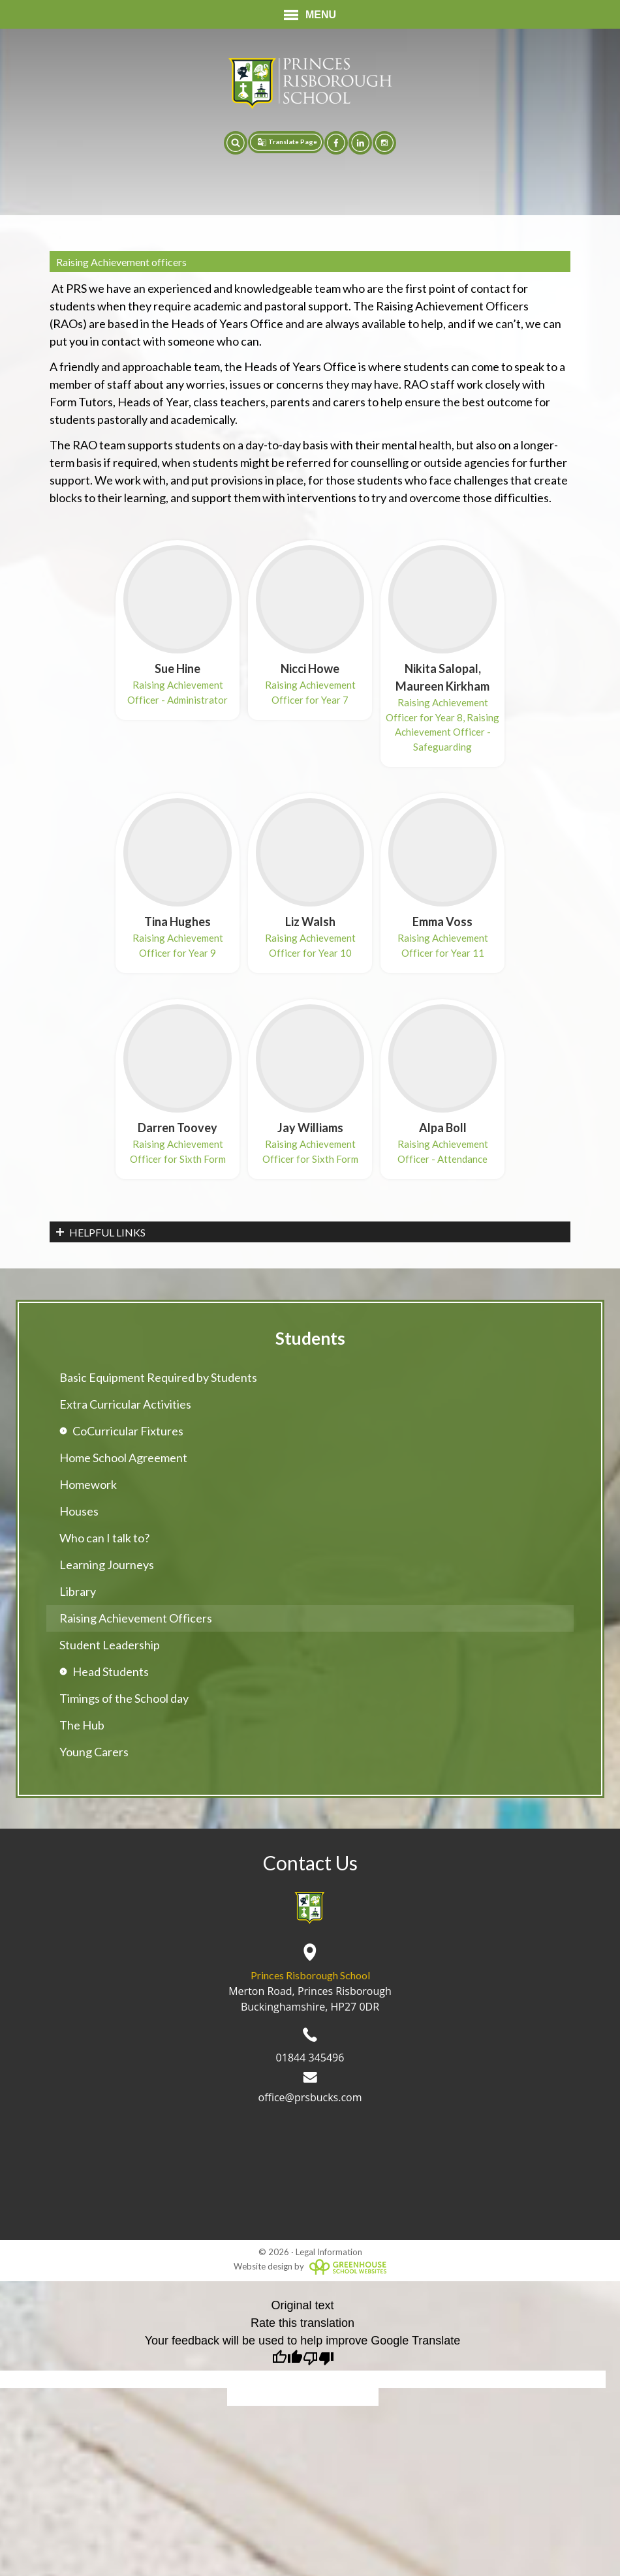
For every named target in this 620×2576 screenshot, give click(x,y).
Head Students (110, 1671)
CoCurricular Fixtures (127, 1431)
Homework (88, 1484)
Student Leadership (109, 1645)
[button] (235, 143)
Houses (79, 1511)
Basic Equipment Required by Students (158, 1377)
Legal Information (329, 2252)
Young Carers (94, 1752)
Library (77, 1591)
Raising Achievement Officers (135, 1618)
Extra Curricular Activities (125, 1404)
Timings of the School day (124, 1698)
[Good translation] (287, 2360)
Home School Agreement (123, 1457)
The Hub (81, 1725)
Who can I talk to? (104, 1538)
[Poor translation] (318, 2360)
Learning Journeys (106, 1564)
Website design (263, 2266)
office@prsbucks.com (310, 2088)
